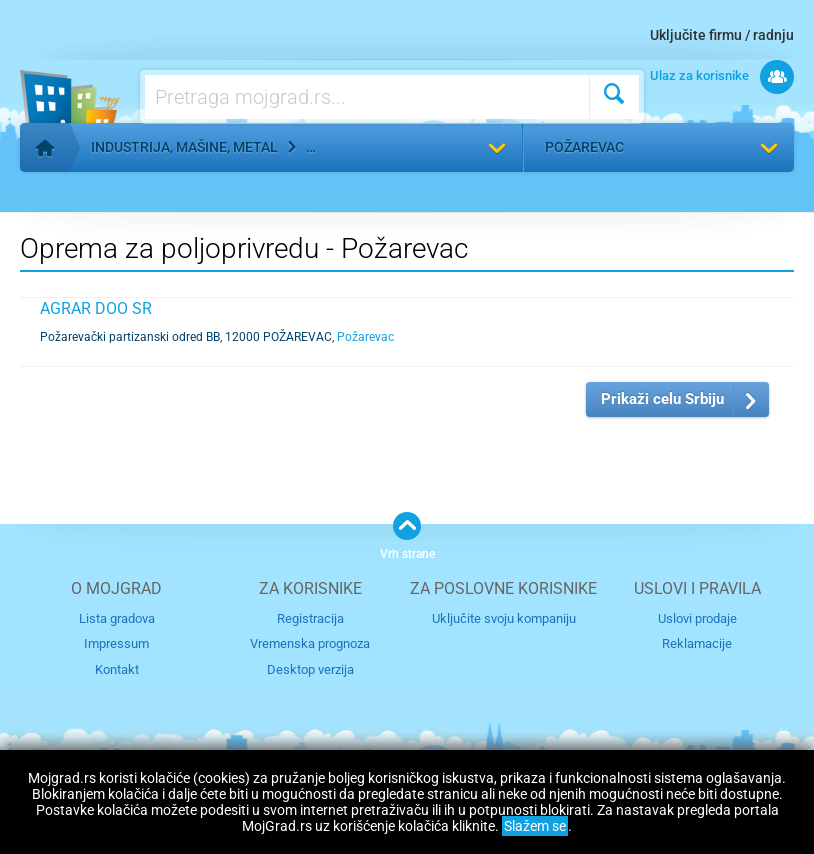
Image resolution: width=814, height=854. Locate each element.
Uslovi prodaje (697, 618)
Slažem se (535, 826)
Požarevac (584, 147)
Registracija (310, 618)
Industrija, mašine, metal (184, 147)
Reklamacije (697, 643)
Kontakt (117, 669)
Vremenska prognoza (310, 643)
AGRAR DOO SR (96, 308)
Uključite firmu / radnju (722, 35)
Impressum (116, 643)
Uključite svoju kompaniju (504, 618)
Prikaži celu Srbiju (662, 399)
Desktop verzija (310, 669)
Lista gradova (117, 618)
